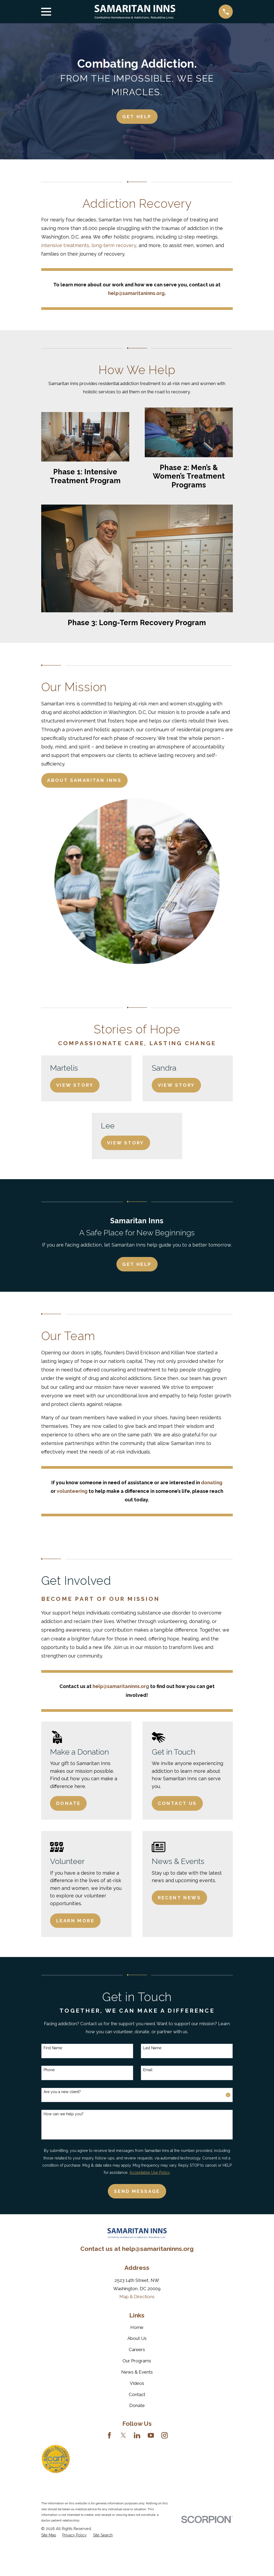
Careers (137, 2349)
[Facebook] (109, 2435)
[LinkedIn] (137, 2435)
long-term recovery (114, 245)
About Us (137, 2338)
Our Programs (137, 2360)
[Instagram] (164, 2435)
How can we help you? (63, 2114)
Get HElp (136, 116)
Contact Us (177, 1803)
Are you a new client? (62, 2092)
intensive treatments (65, 245)
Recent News (179, 1897)
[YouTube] (151, 2435)
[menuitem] (48, 2535)
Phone (49, 2070)
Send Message (137, 2191)
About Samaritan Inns (84, 780)
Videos (137, 2383)
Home (136, 2327)
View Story (74, 1085)
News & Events (137, 2372)
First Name (53, 2048)
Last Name (152, 2048)
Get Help (136, 1264)
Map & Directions (137, 2296)
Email (148, 2070)
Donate (68, 1803)
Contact (137, 2394)
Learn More (75, 1920)
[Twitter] (123, 2435)
